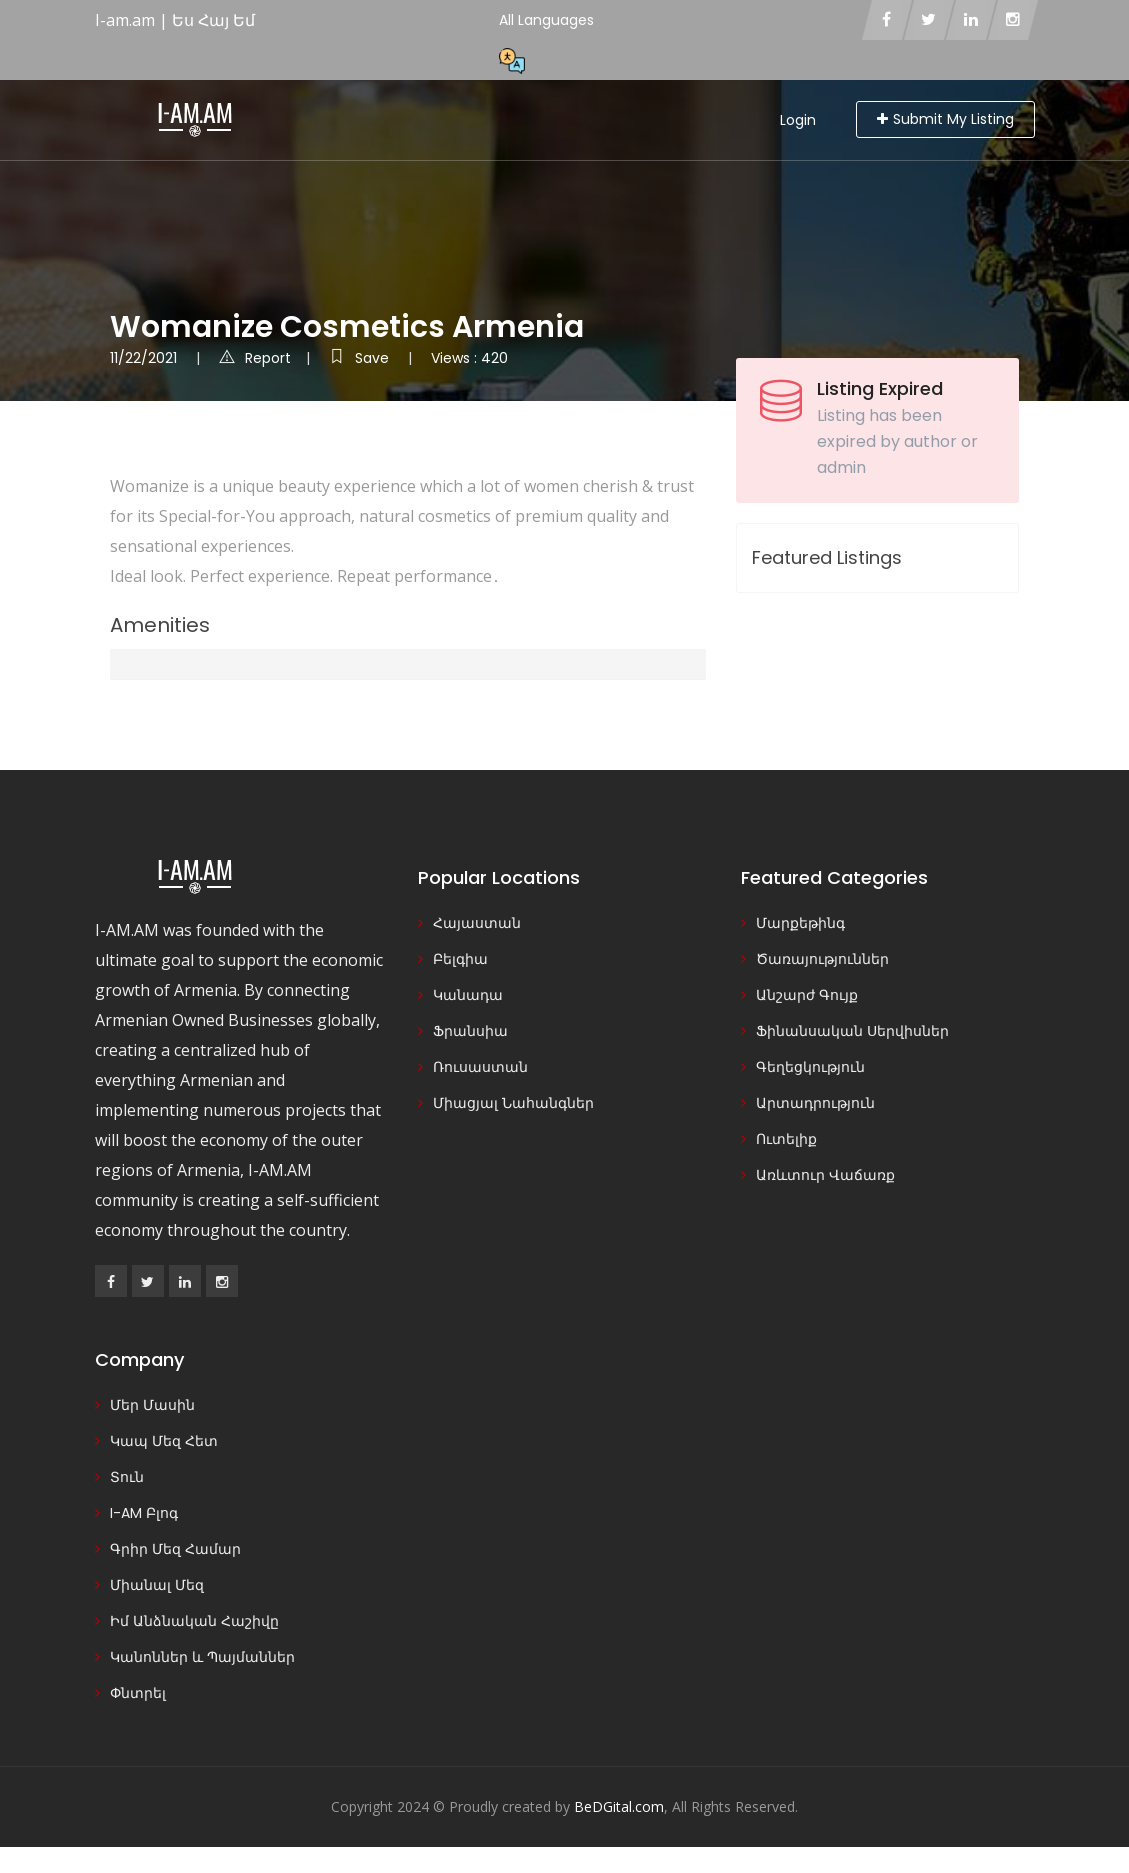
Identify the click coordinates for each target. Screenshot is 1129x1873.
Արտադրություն (815, 1103)
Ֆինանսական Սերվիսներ (852, 1031)
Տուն (127, 1477)
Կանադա (468, 995)
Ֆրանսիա (470, 1031)
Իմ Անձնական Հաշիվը (194, 1621)
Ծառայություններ (822, 959)
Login (798, 120)
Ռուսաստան (480, 1067)
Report (255, 358)
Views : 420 (469, 358)
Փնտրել (138, 1693)
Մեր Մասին (152, 1405)
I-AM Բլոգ (144, 1513)
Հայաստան (477, 923)
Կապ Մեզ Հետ (164, 1441)
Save (361, 358)
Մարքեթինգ (800, 923)
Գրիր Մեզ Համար (175, 1549)
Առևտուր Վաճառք (825, 1175)
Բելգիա (460, 959)
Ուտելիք (786, 1139)
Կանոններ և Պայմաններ (202, 1657)
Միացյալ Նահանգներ (513, 1103)
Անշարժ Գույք (807, 995)
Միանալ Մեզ (157, 1585)
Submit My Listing (945, 119)
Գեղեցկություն (810, 1067)
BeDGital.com (619, 1806)
